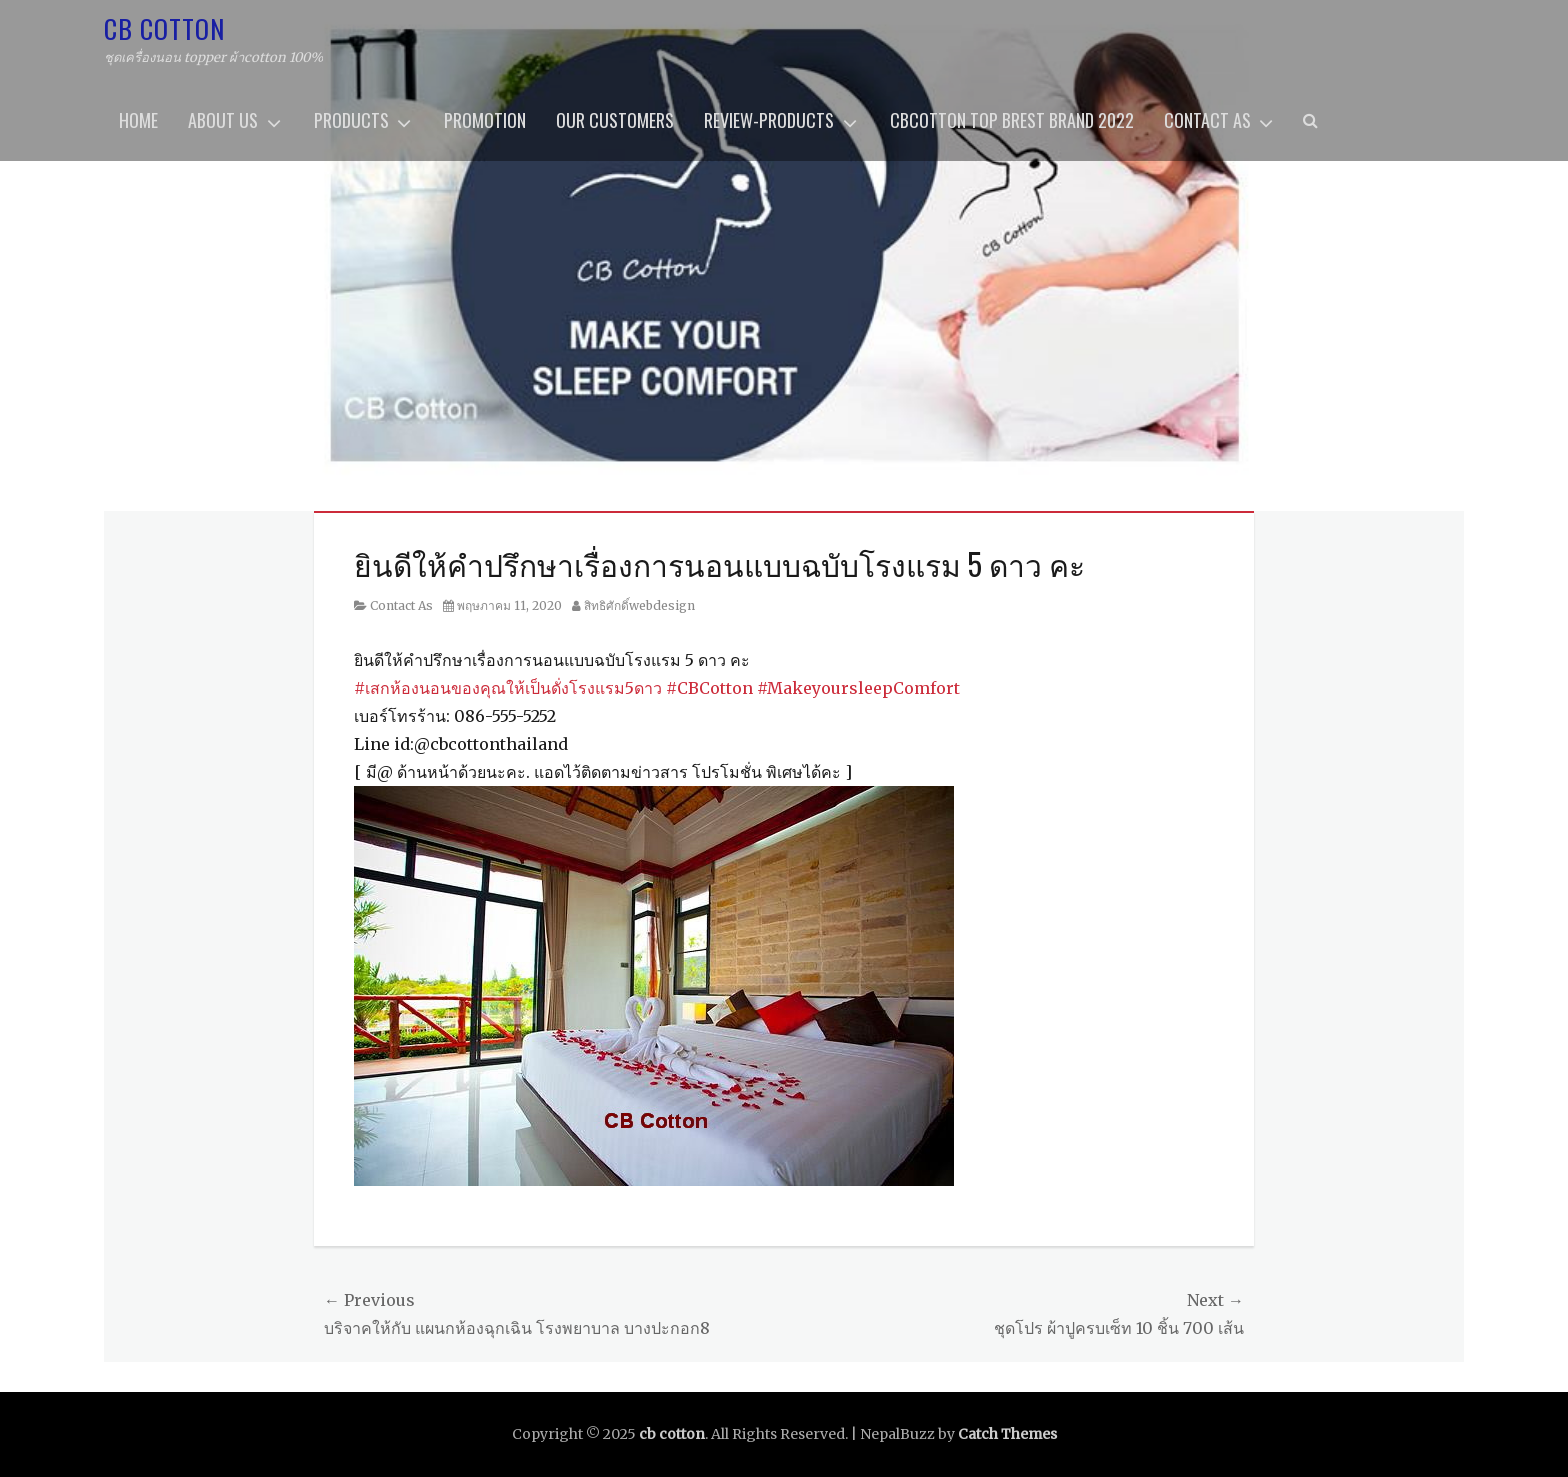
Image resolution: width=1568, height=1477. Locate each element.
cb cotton (164, 28)
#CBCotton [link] (709, 688)
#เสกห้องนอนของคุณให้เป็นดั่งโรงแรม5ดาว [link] (508, 688)
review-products (769, 120)
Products (351, 120)
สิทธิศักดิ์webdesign (639, 605)
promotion (485, 120)
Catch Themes (1007, 1434)
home (138, 120)
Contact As (1207, 120)
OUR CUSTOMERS (615, 120)
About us (223, 120)
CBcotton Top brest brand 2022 (1012, 120)
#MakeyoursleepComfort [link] (858, 688)
